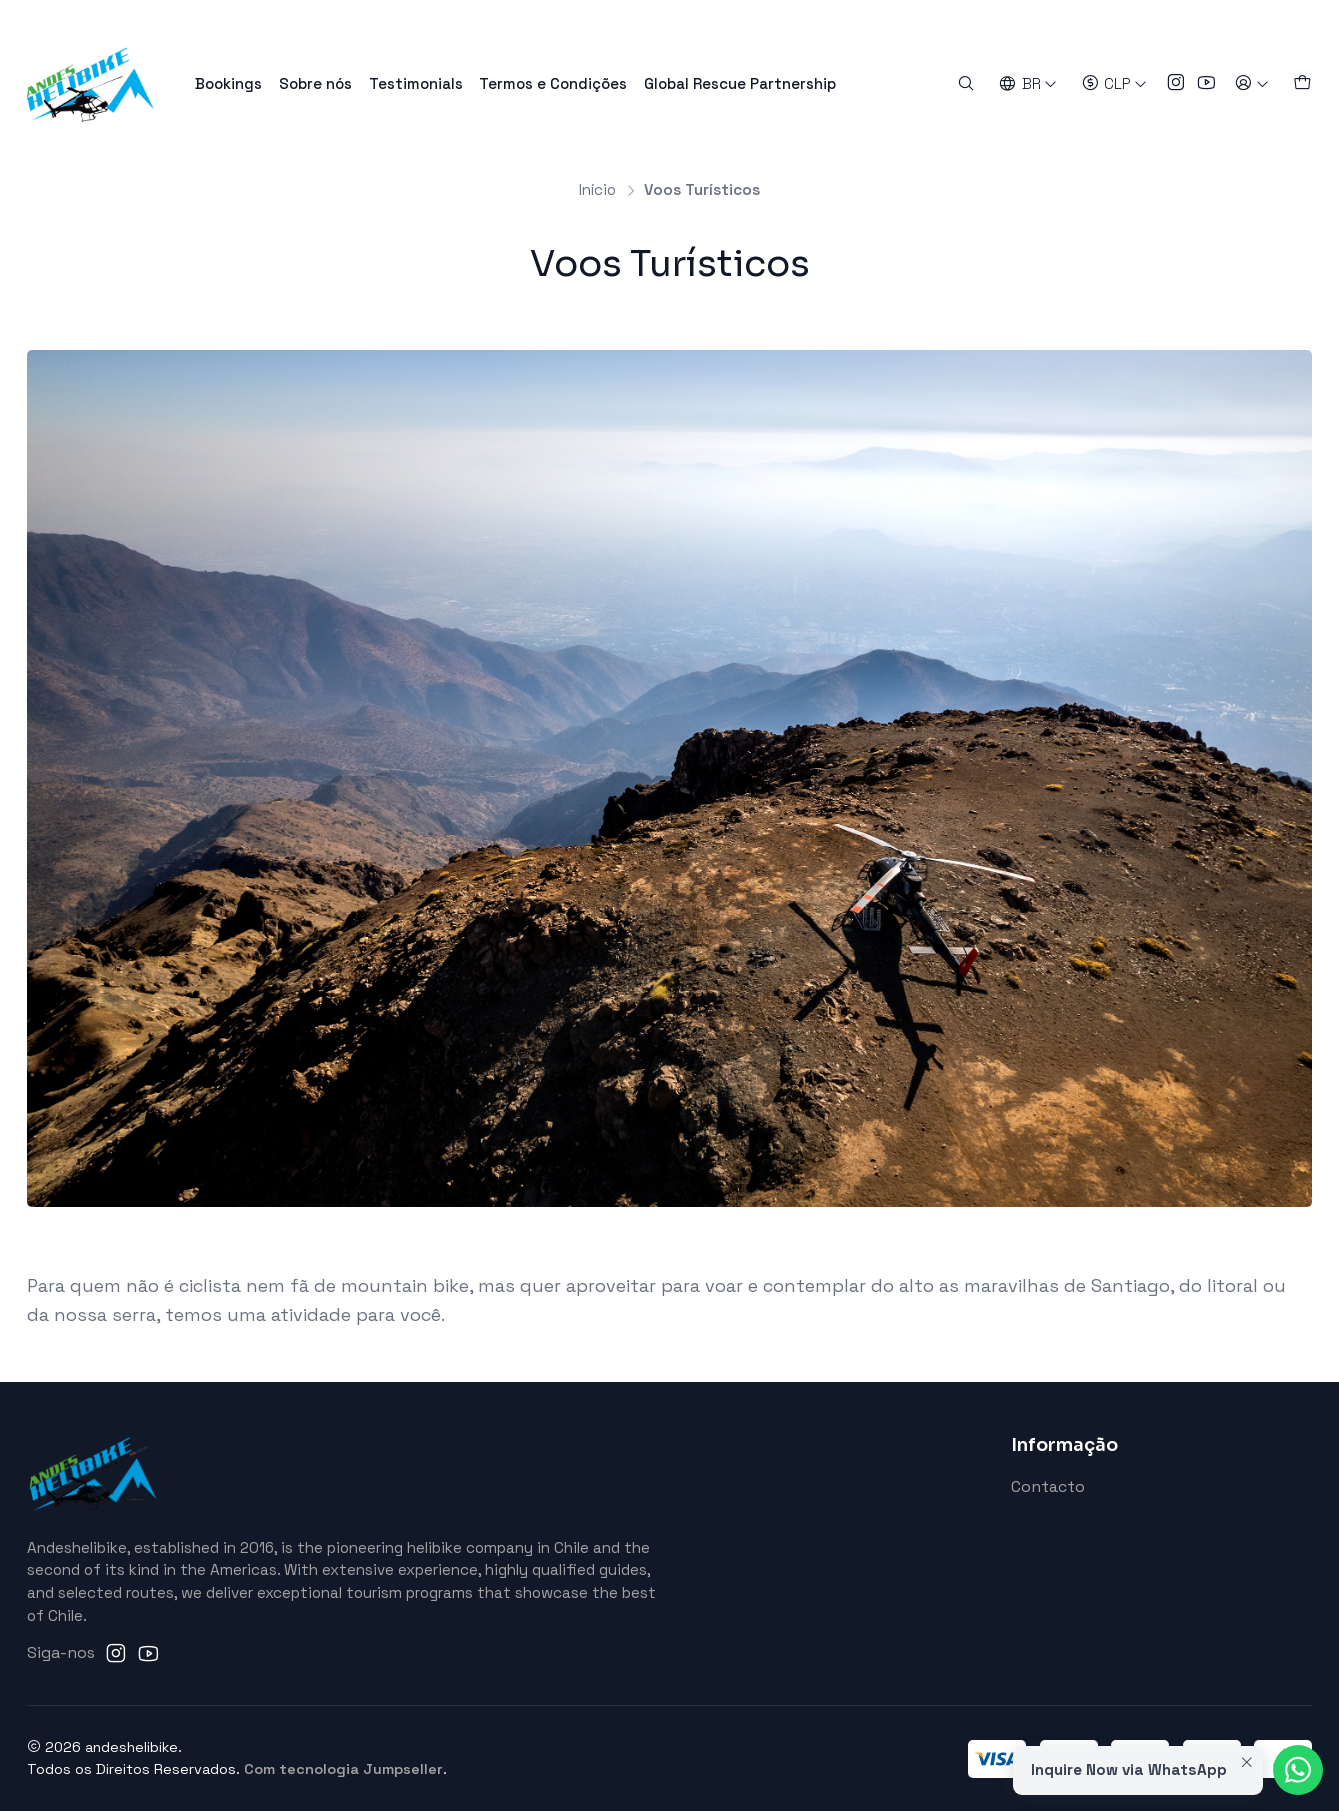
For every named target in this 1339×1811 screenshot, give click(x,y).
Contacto (1048, 1487)
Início (597, 189)
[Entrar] (1251, 83)
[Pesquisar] (966, 83)
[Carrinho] (1301, 83)
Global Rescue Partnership (740, 83)
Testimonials (416, 83)
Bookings (228, 83)
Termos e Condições (553, 83)
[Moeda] (1114, 83)
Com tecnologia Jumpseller (343, 1769)
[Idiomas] (1028, 83)
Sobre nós (315, 83)
